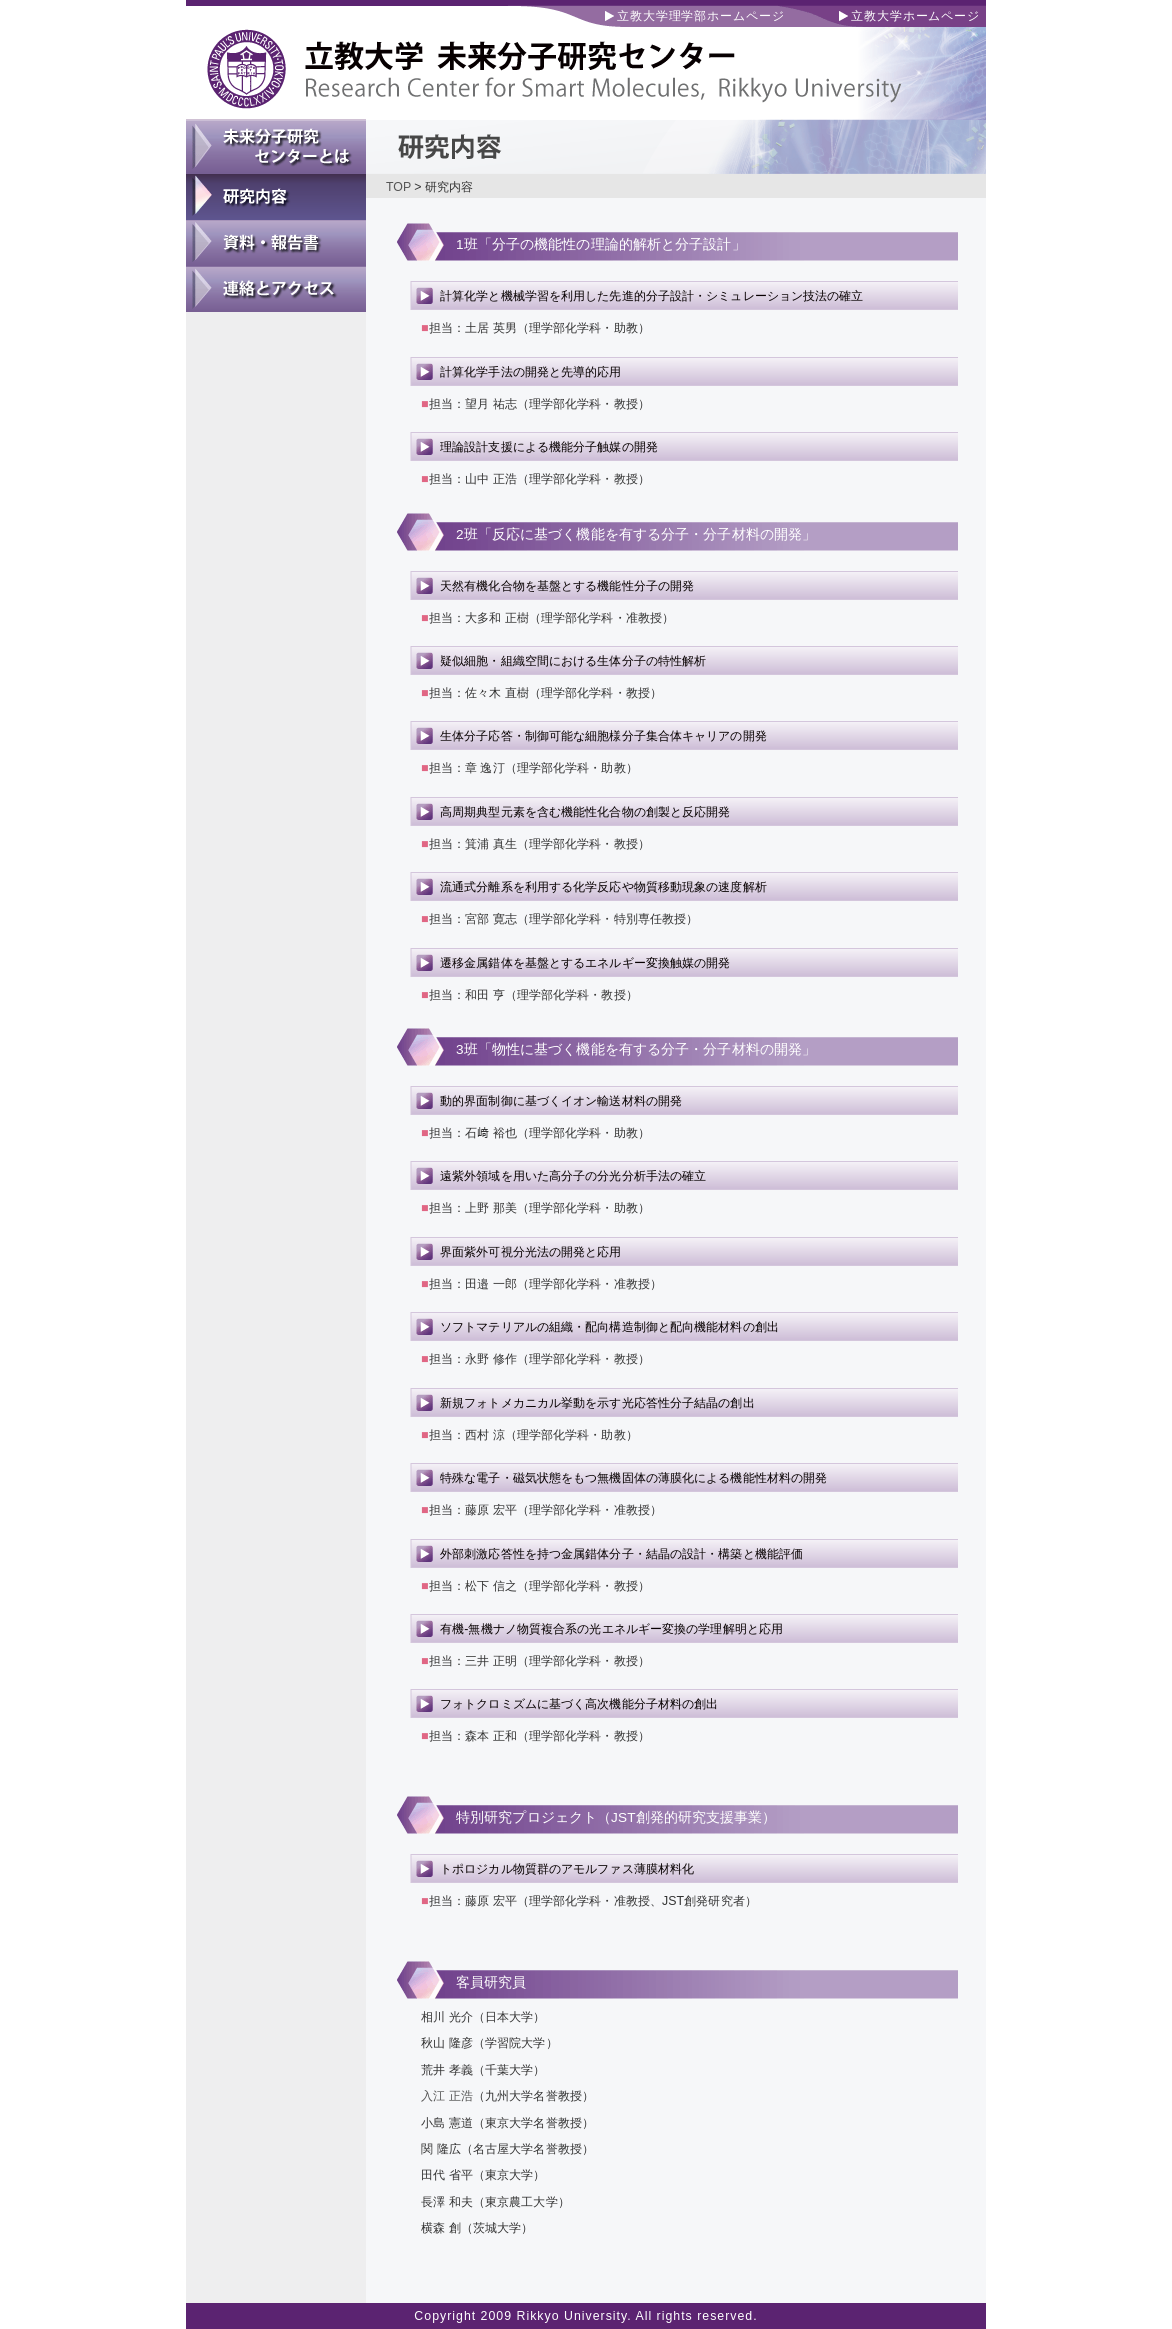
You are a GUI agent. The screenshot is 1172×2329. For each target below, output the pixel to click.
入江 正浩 (447, 2096)
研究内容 (276, 197)
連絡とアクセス (276, 289)
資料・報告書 (276, 243)
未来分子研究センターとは (276, 147)
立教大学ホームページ (915, 16)
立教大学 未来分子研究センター (586, 60)
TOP (398, 187)
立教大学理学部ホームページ (701, 16)
